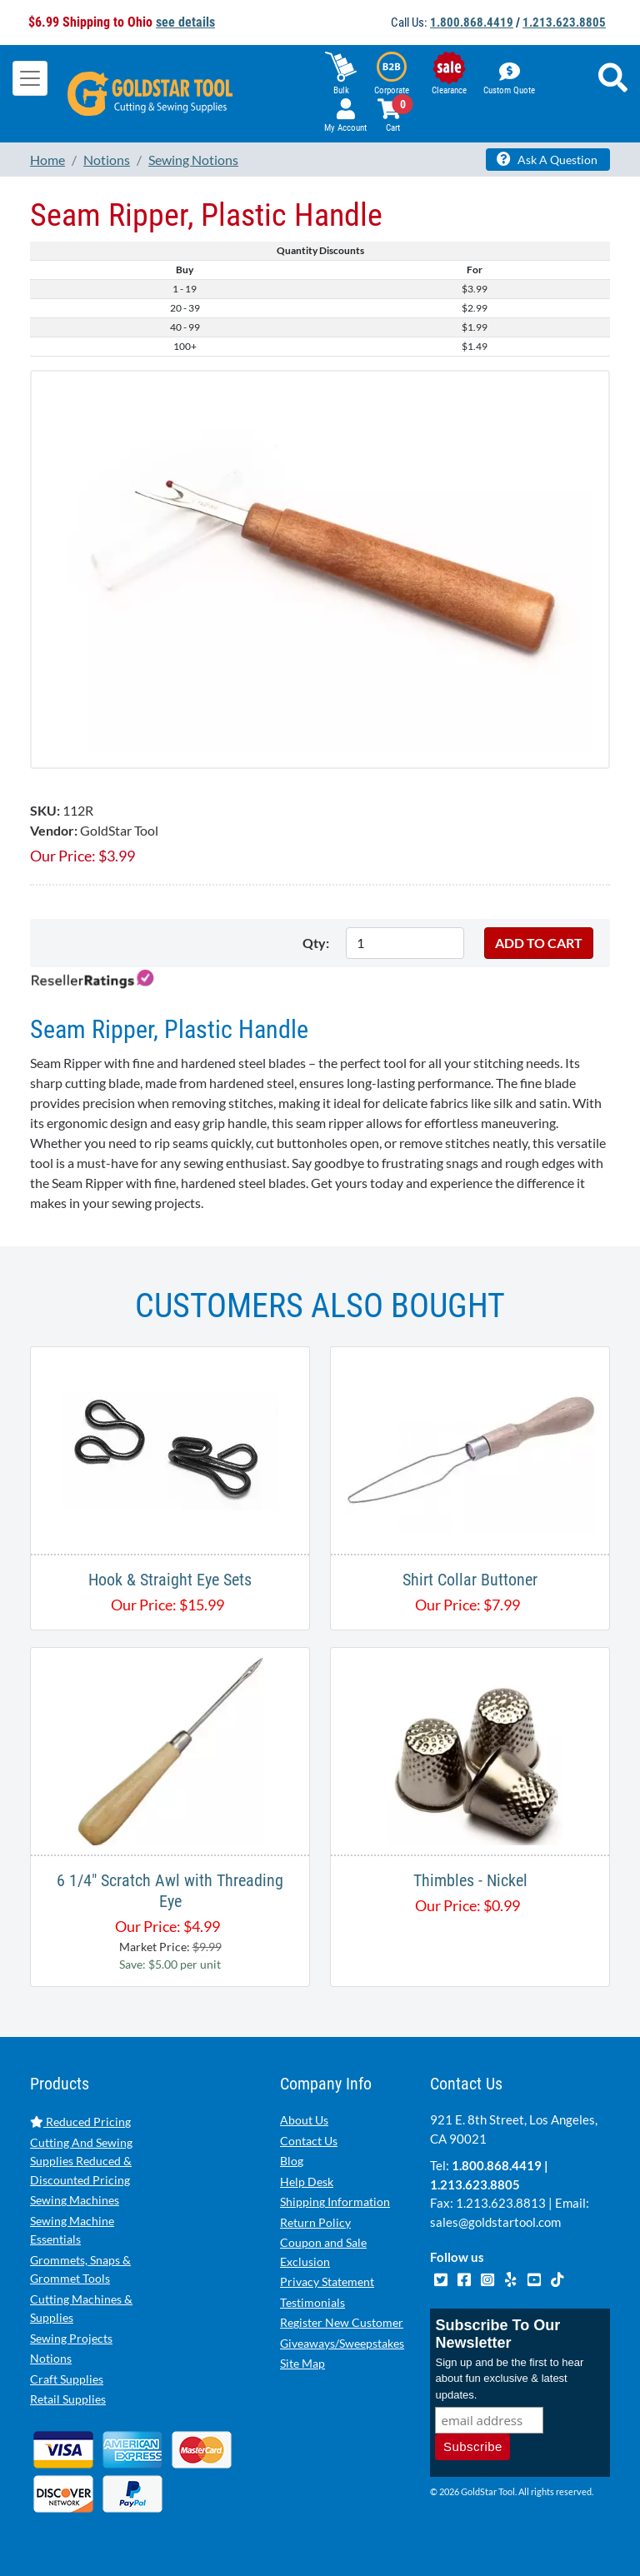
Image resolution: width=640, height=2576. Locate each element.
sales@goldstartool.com (495, 2221)
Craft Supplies (66, 2379)
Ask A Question (547, 159)
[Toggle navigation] (30, 78)
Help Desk (306, 2181)
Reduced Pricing (80, 2121)
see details (185, 22)
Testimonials (312, 2302)
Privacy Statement (327, 2281)
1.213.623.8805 (564, 22)
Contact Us (309, 2141)
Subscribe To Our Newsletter (497, 2334)
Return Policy (315, 2222)
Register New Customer (341, 2322)
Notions (51, 2358)
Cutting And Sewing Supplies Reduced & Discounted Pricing (81, 2161)
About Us (304, 2120)
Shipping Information (335, 2201)
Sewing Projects (71, 2338)
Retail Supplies (68, 2399)
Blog (291, 2161)
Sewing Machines (74, 2200)
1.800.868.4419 (471, 22)
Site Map (302, 2363)
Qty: (315, 943)
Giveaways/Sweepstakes (342, 2343)
